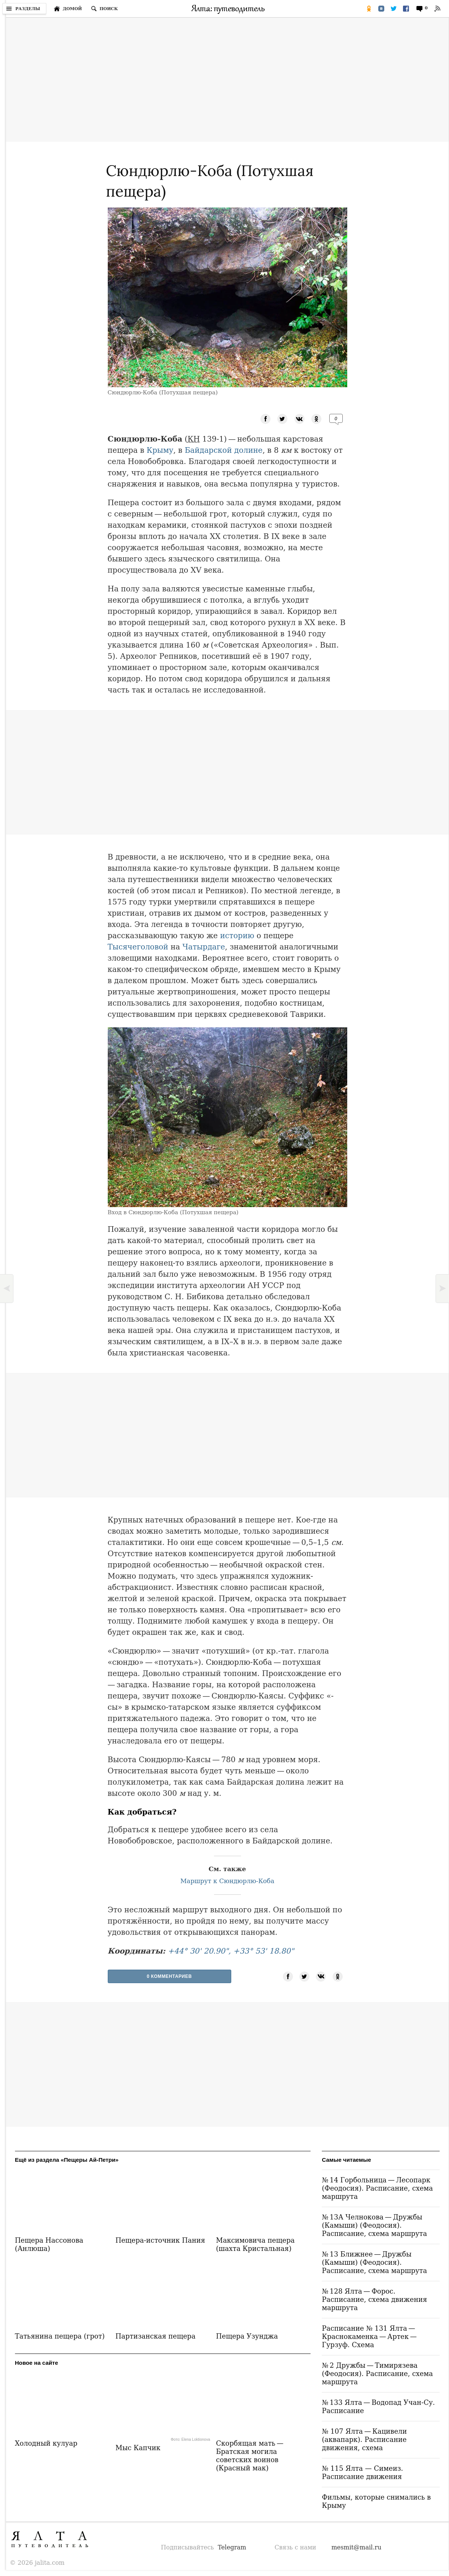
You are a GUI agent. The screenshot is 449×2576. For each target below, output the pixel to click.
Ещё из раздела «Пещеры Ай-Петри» (67, 2160)
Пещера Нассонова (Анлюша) (49, 2244)
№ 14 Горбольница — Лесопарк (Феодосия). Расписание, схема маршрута (377, 2188)
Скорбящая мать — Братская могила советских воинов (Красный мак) (250, 2455)
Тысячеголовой (138, 946)
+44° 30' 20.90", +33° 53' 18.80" (231, 1950)
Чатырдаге (204, 946)
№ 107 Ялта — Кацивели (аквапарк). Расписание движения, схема (364, 2439)
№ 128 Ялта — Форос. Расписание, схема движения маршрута (374, 2299)
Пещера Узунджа (247, 2336)
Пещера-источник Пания (160, 2240)
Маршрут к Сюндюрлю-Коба (227, 1881)
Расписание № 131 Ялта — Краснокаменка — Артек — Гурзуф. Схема (370, 2336)
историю (237, 935)
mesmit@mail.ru (357, 2547)
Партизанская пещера (155, 2336)
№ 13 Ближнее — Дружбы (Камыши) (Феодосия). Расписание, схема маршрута (374, 2262)
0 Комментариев (169, 1976)
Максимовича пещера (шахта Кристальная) (255, 2244)
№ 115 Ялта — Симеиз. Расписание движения (362, 2472)
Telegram (232, 2547)
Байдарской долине (224, 450)
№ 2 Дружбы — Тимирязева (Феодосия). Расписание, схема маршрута (377, 2373)
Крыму (160, 450)
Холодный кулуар (46, 2443)
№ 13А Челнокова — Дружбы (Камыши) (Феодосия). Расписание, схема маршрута (374, 2225)
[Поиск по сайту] (104, 8)
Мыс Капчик (137, 2448)
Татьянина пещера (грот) (60, 2336)
